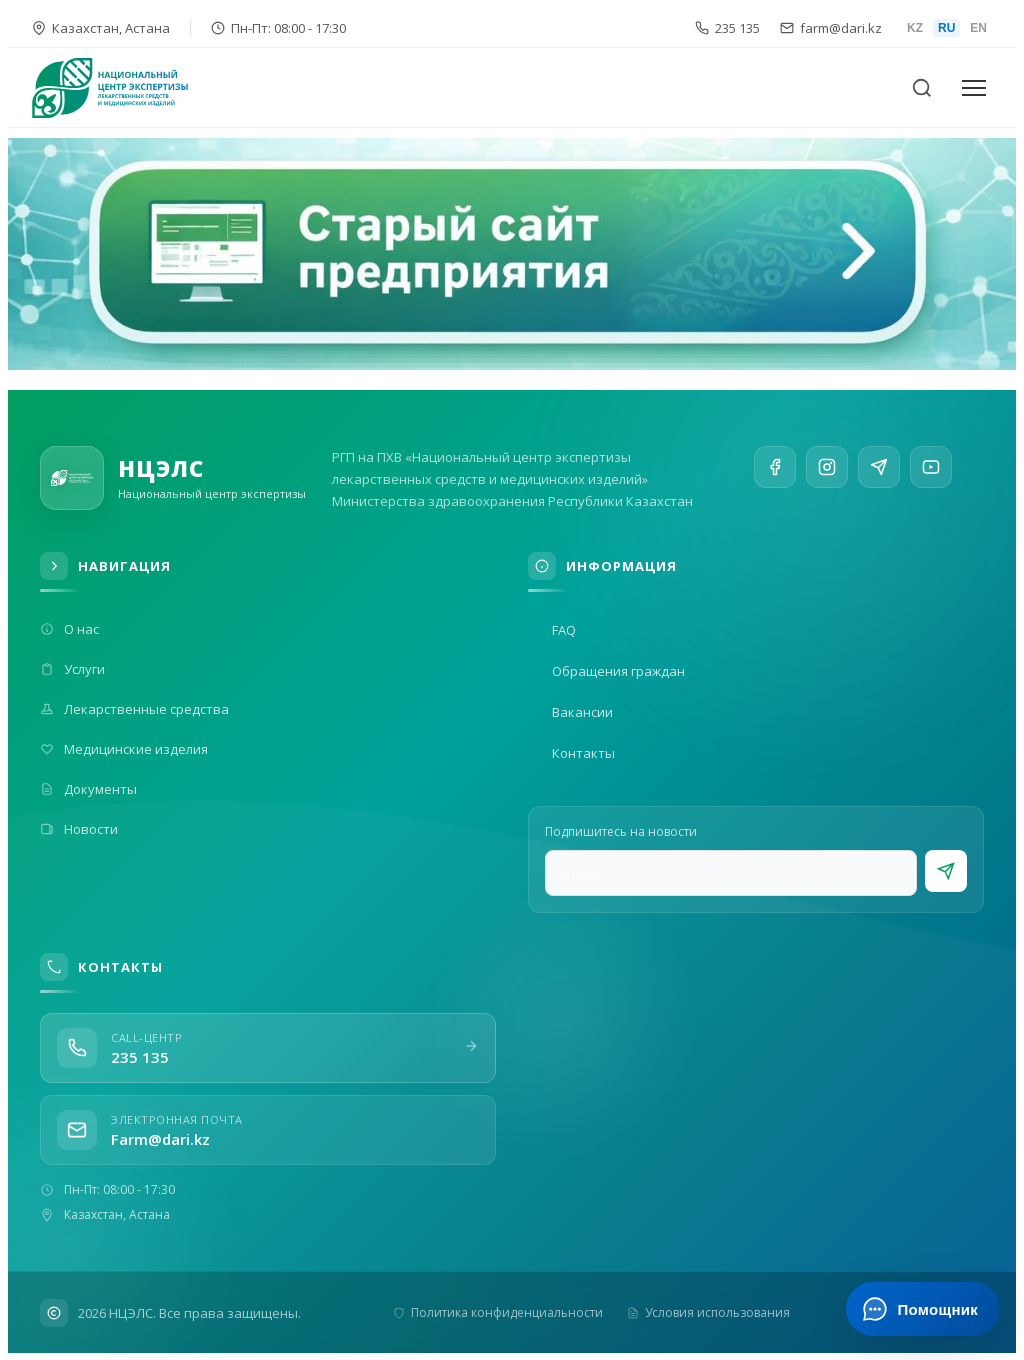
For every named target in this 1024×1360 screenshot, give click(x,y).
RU (946, 28)
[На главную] (122, 88)
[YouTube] (931, 484)
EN (978, 28)
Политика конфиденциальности (498, 1312)
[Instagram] (827, 472)
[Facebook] (775, 469)
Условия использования (708, 1312)
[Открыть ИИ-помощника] (922, 1309)
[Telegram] (879, 477)
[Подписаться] (946, 871)
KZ (915, 28)
